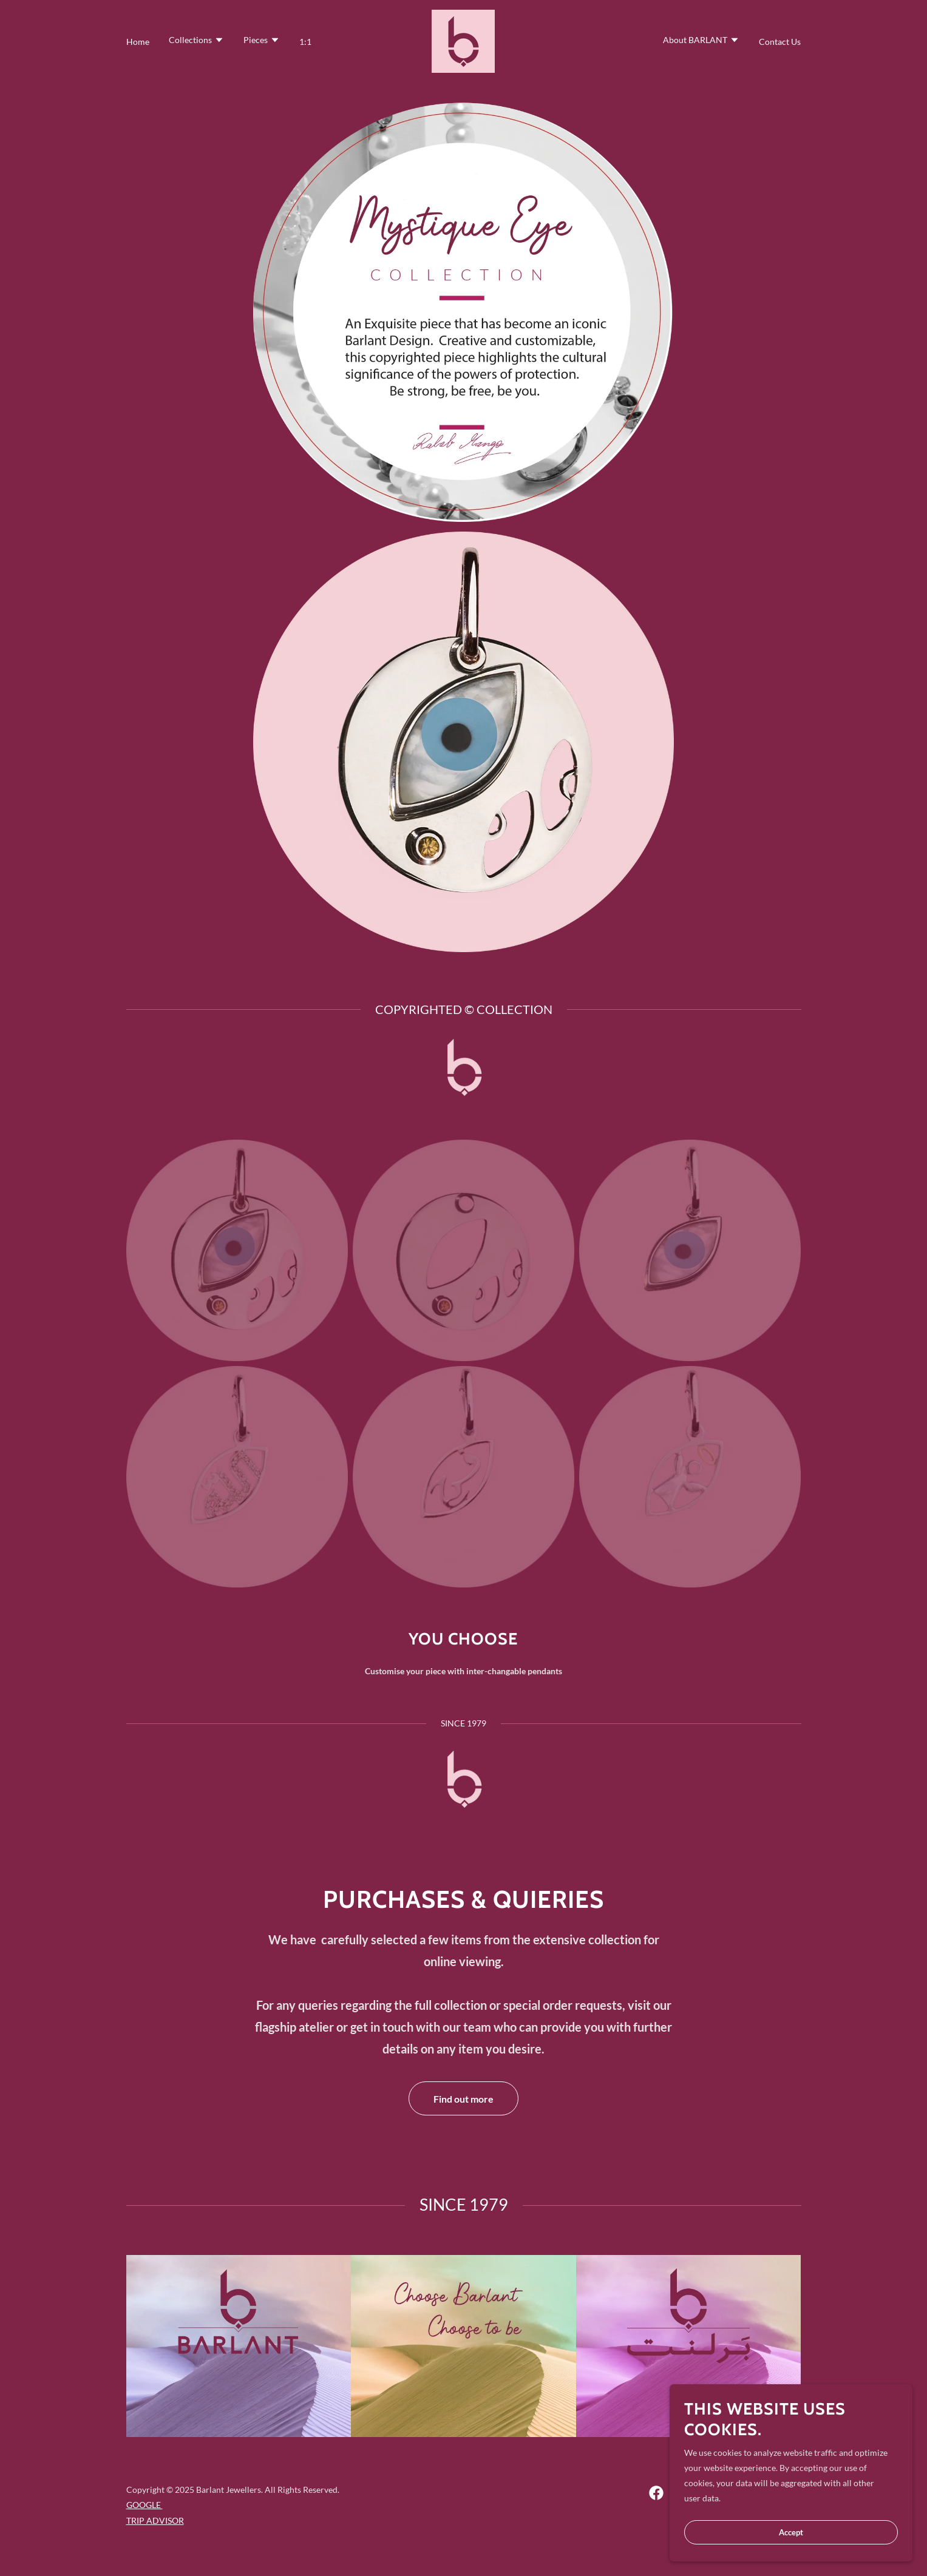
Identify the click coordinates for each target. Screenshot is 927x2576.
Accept (791, 2532)
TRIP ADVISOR (155, 2520)
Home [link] (137, 41)
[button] (196, 41)
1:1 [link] (305, 41)
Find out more (463, 2098)
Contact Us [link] (780, 41)
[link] (463, 40)
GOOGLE (144, 2505)
